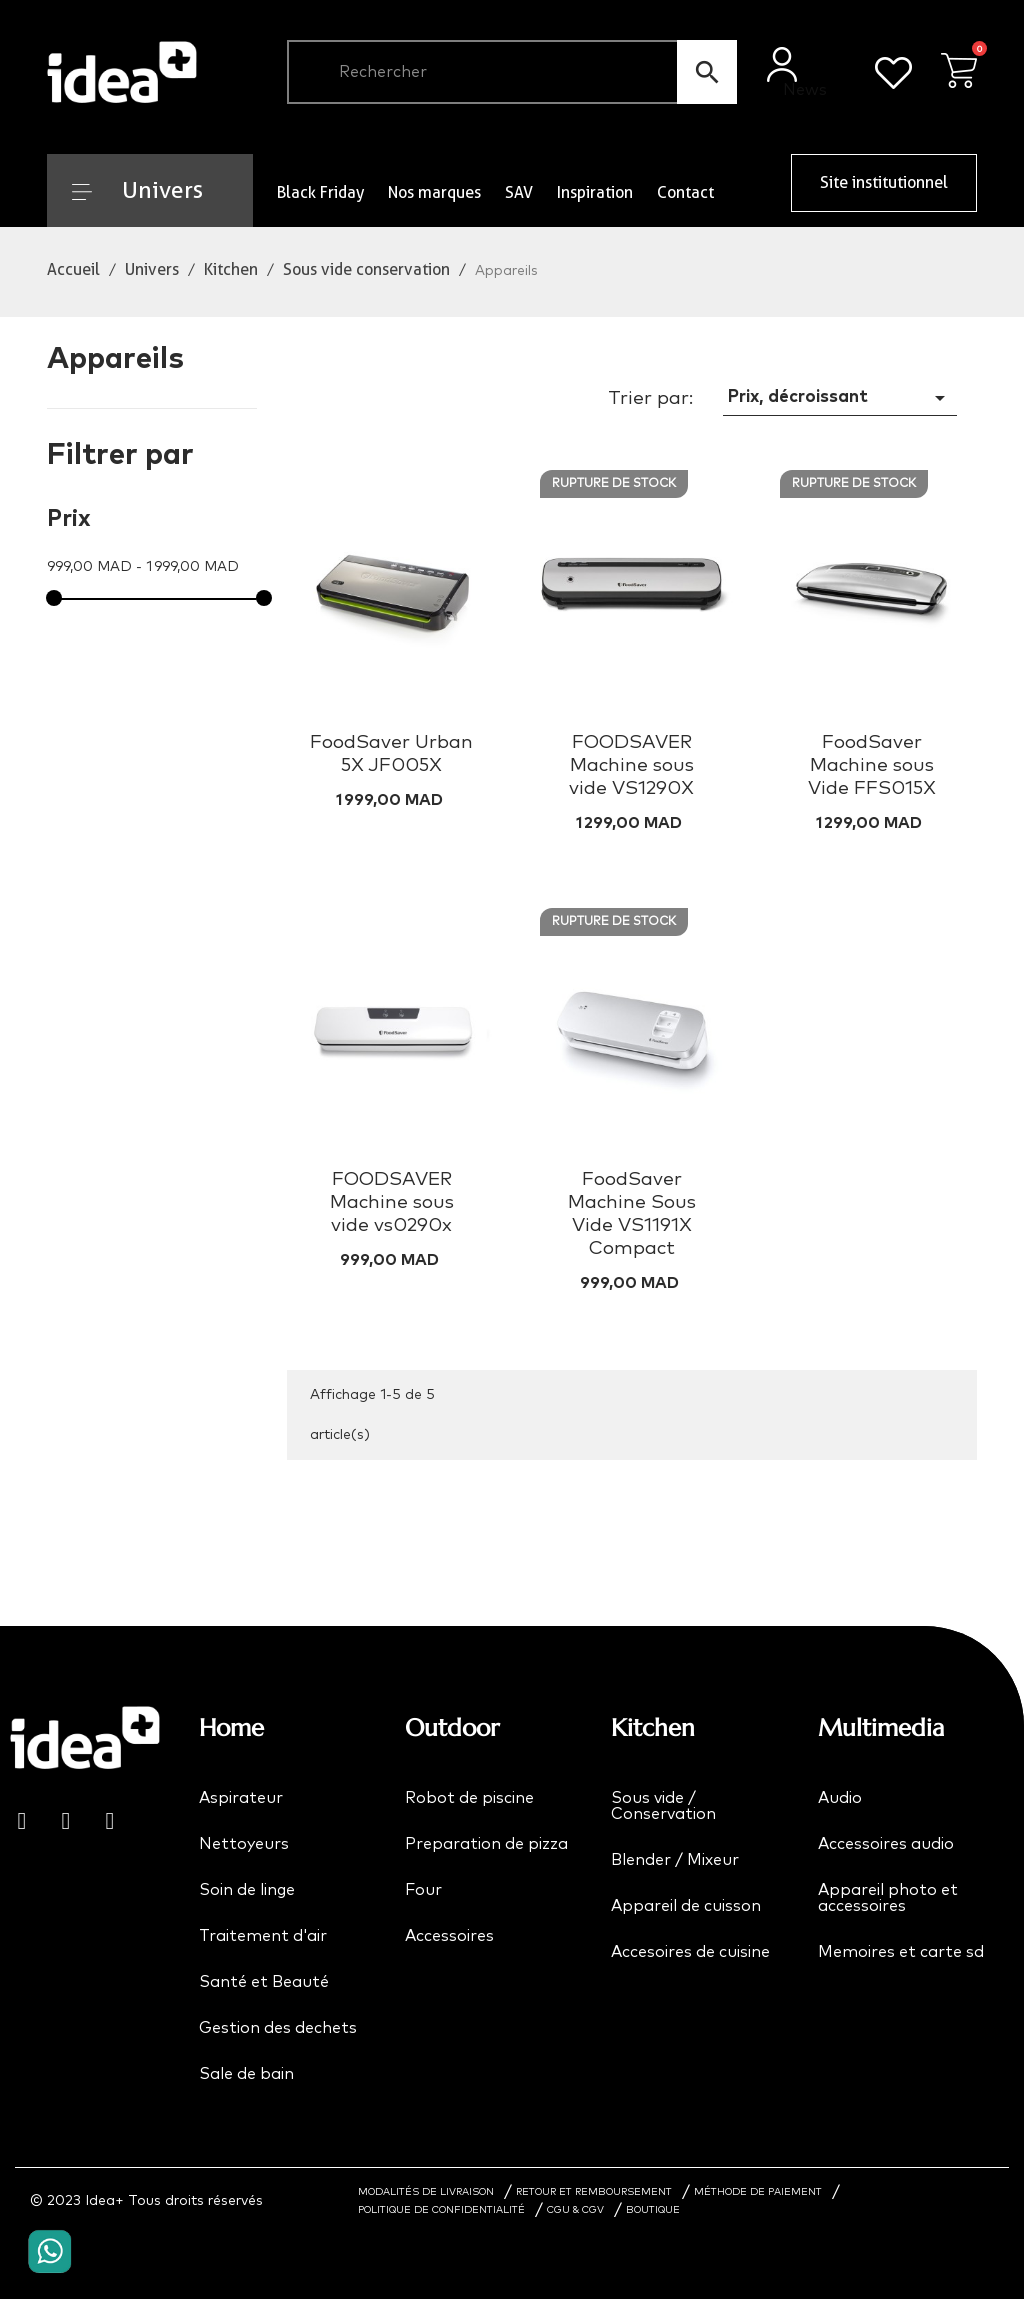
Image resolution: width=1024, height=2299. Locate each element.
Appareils (115, 359)
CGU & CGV (575, 2210)
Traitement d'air (263, 1936)
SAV (519, 192)
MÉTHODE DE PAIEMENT (758, 2192)
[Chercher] (512, 72)
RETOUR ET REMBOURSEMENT (594, 2192)
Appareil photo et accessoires (888, 1898)
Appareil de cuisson (686, 1906)
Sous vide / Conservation (663, 1806)
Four (423, 1890)
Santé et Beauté (264, 1982)
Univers (137, 190)
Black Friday (320, 192)
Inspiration (595, 192)
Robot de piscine (469, 1798)
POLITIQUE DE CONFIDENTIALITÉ (441, 2210)
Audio (840, 1798)
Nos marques (434, 192)
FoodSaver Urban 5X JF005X (391, 754)
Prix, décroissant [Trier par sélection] (840, 398)
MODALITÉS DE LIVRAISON (426, 2192)
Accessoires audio (886, 1844)
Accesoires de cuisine (690, 1952)
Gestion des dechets (278, 2028)
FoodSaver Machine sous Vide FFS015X (872, 765)
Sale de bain (246, 2074)
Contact (685, 192)
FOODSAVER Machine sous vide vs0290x (392, 1202)
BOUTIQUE (653, 2210)
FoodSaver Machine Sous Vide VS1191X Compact (632, 1214)
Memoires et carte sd (901, 1952)
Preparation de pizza (486, 1844)
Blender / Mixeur (675, 1860)
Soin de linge (247, 1890)
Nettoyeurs (244, 1844)
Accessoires (449, 1936)
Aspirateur (241, 1798)
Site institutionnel (884, 182)
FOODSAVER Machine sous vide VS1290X (631, 765)
